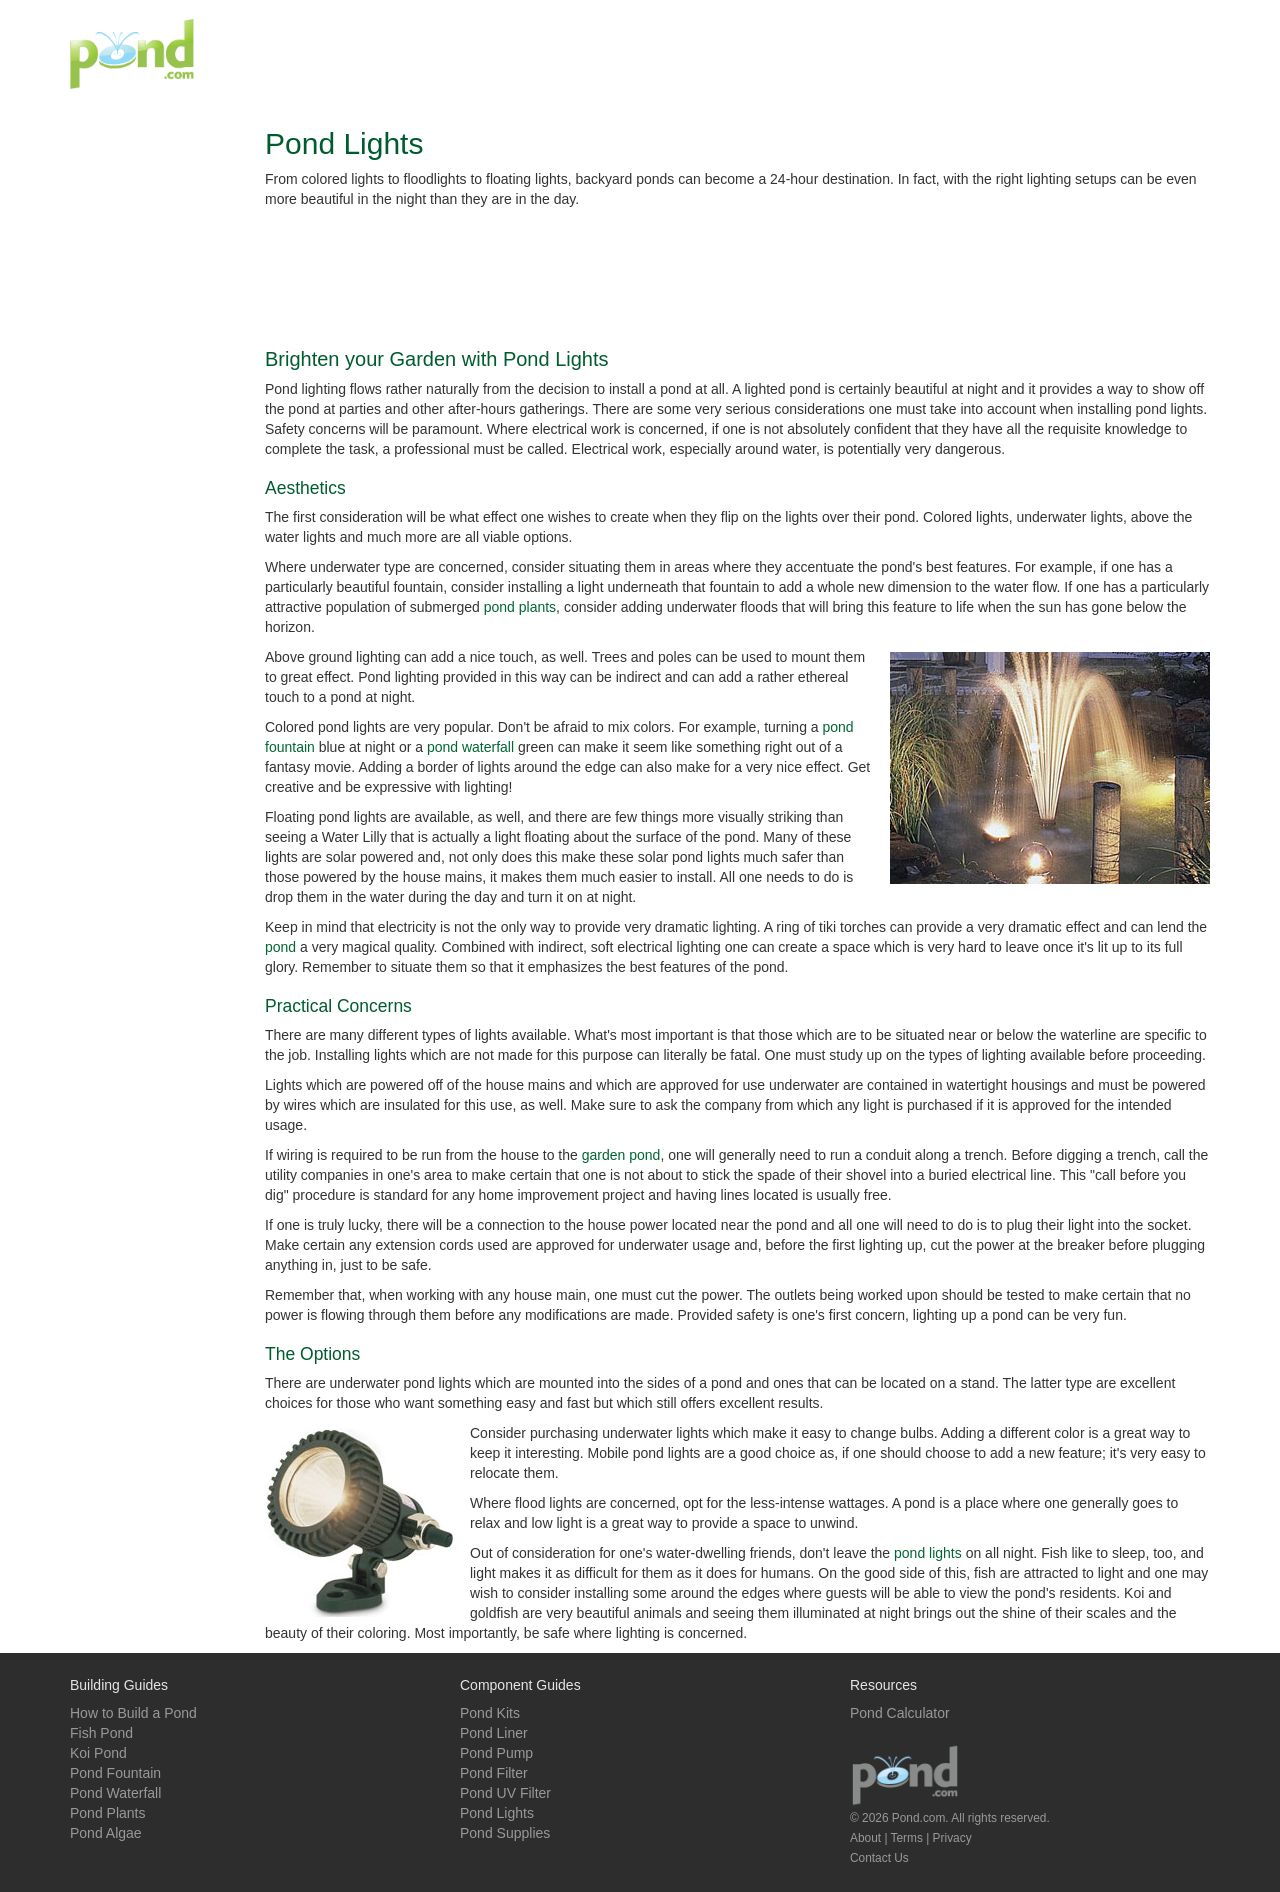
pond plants (520, 607)
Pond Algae (106, 1833)
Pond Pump (496, 1753)
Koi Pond (98, 1753)
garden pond (621, 1155)
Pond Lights (497, 1813)
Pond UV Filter (505, 1793)
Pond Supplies (505, 1833)
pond (280, 947)
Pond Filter (494, 1773)
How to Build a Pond (133, 1713)
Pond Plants (108, 1813)
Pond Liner (494, 1733)
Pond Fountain (115, 1773)
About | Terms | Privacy (911, 1838)
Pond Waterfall (115, 1793)
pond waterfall (470, 747)
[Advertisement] (846, 54)
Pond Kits (490, 1713)
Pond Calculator (900, 1713)
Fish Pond (101, 1733)
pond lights (928, 1553)
